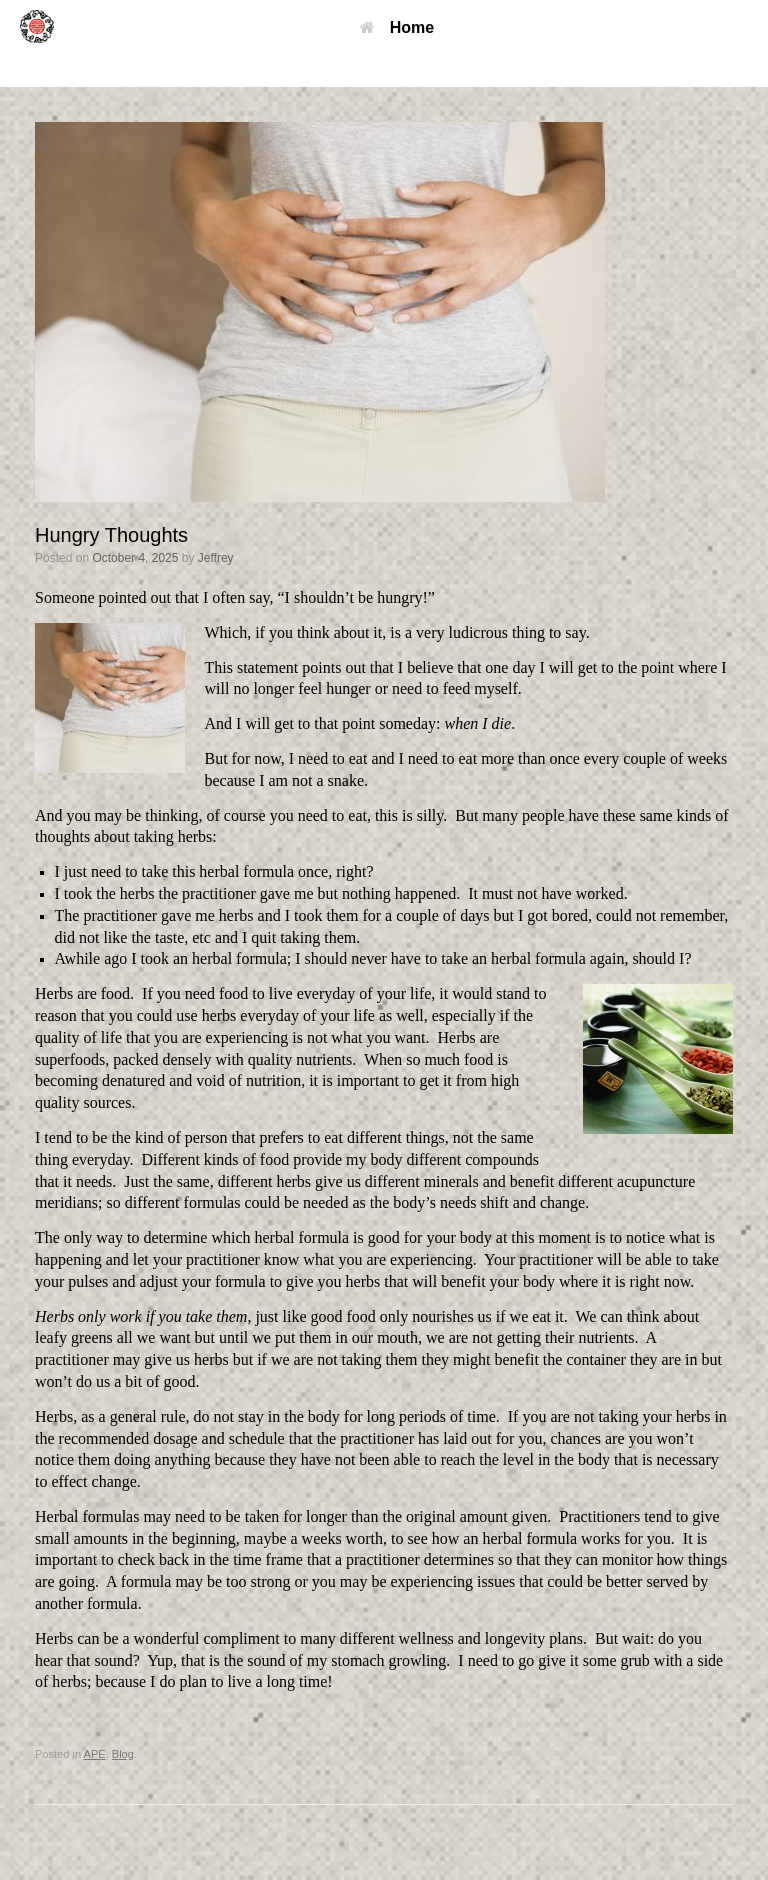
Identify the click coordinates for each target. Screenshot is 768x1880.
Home (397, 27)
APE (95, 1754)
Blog (123, 1754)
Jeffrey (216, 558)
